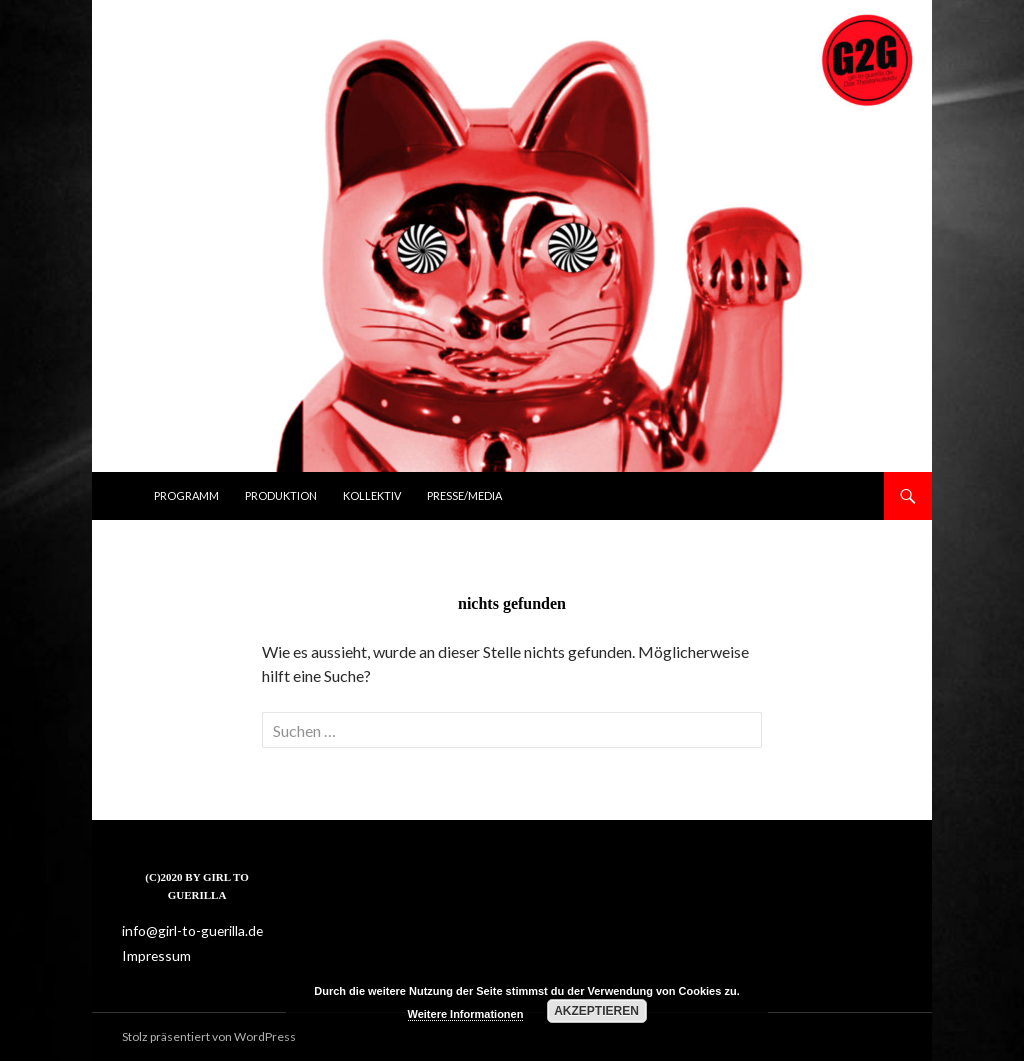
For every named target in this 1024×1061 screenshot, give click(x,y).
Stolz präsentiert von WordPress (209, 1036)
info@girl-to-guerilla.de (184, 930)
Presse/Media (464, 495)
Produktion (281, 495)
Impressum (153, 954)
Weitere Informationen (466, 1014)
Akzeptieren (596, 1011)
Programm (186, 495)
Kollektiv (372, 495)
